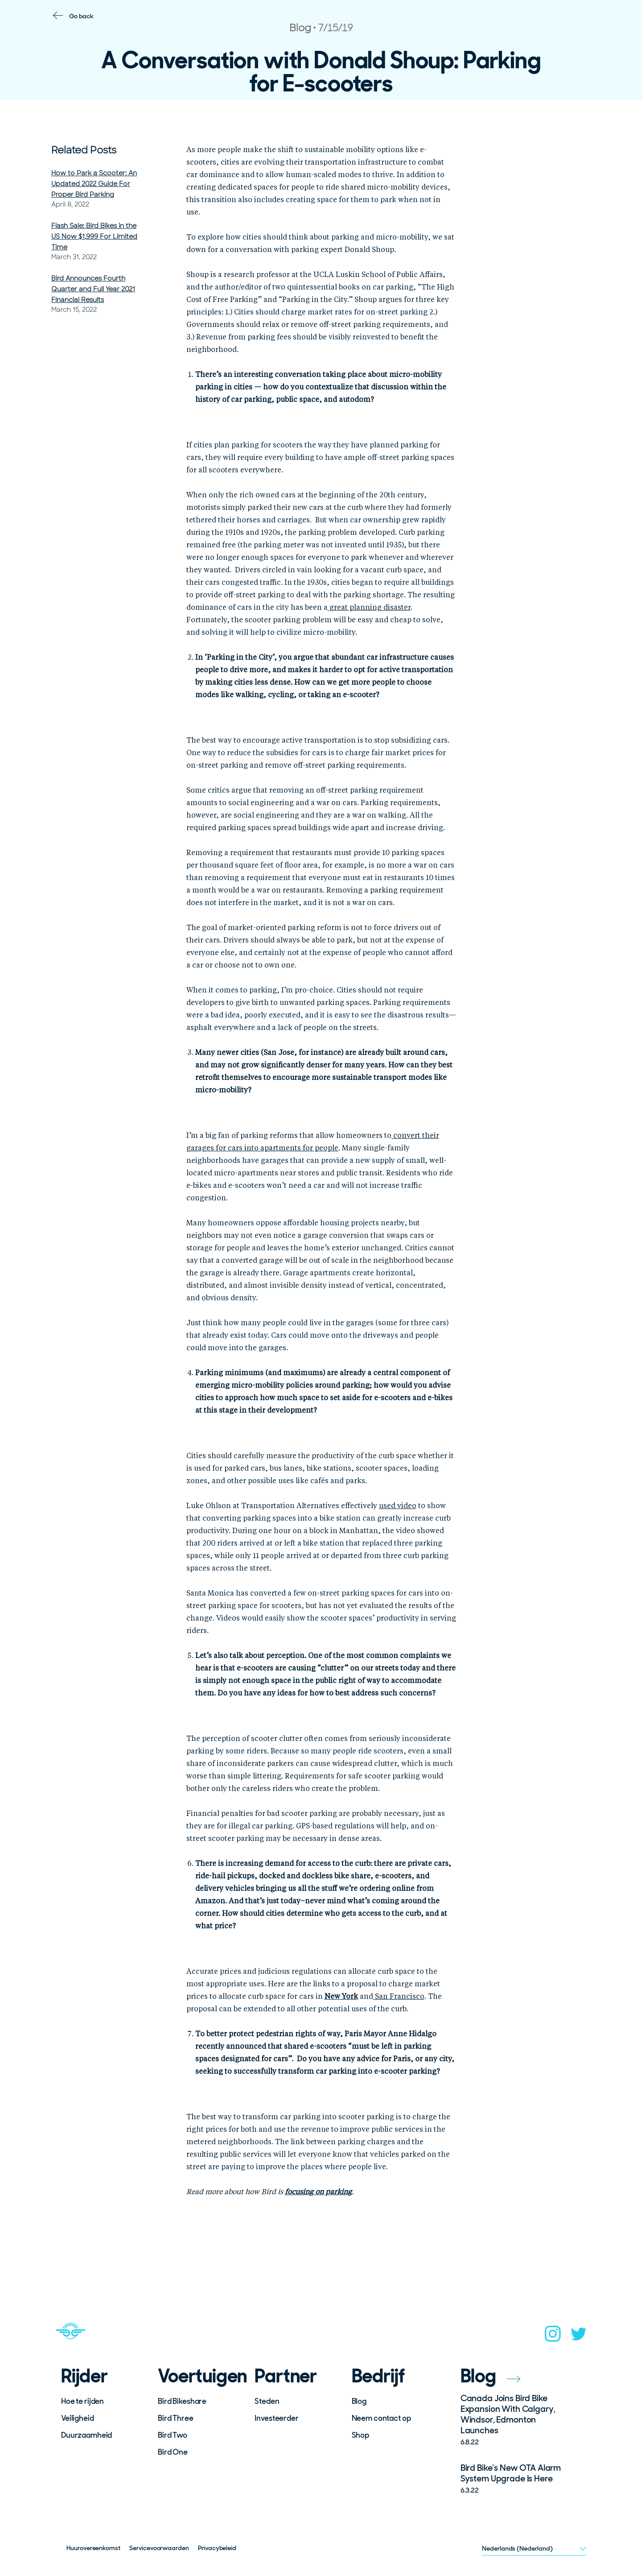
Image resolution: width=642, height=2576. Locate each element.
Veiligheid (77, 2418)
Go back (81, 16)
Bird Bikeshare (182, 2401)
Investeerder (276, 2418)
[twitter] (579, 2337)
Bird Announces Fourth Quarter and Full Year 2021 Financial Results (93, 289)
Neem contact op (381, 2418)
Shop (360, 2435)
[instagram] (553, 2336)
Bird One (173, 2452)
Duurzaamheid (86, 2435)
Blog (359, 2401)
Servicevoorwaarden (159, 2548)
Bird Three (175, 2418)
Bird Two (172, 2435)
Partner (286, 2376)
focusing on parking (318, 2192)
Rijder (84, 2376)
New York (341, 1997)
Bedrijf (378, 2376)
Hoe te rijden (82, 2401)
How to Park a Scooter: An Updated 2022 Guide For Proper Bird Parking (94, 183)
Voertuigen (200, 2376)
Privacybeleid (217, 2548)
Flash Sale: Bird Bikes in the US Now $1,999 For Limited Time (94, 236)
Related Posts (83, 150)
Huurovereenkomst (93, 2548)
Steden (267, 2401)
